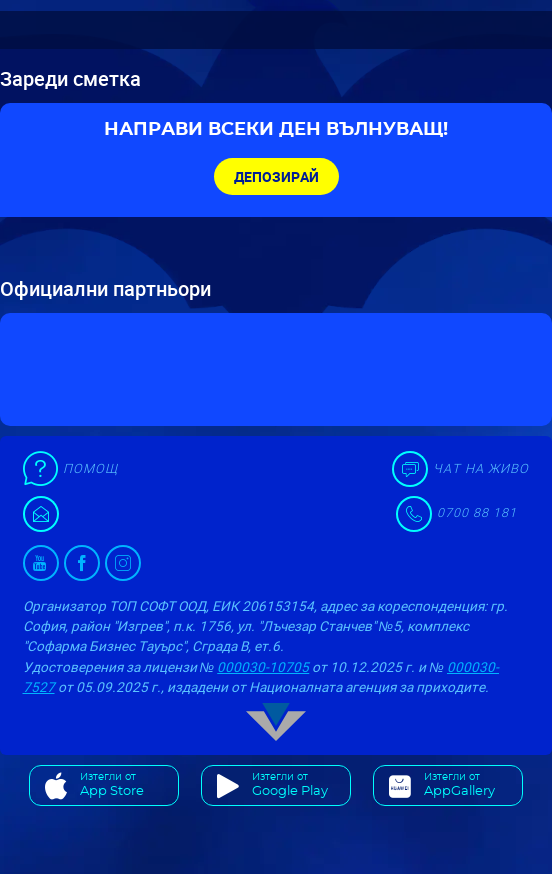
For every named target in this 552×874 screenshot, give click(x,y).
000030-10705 (263, 667)
